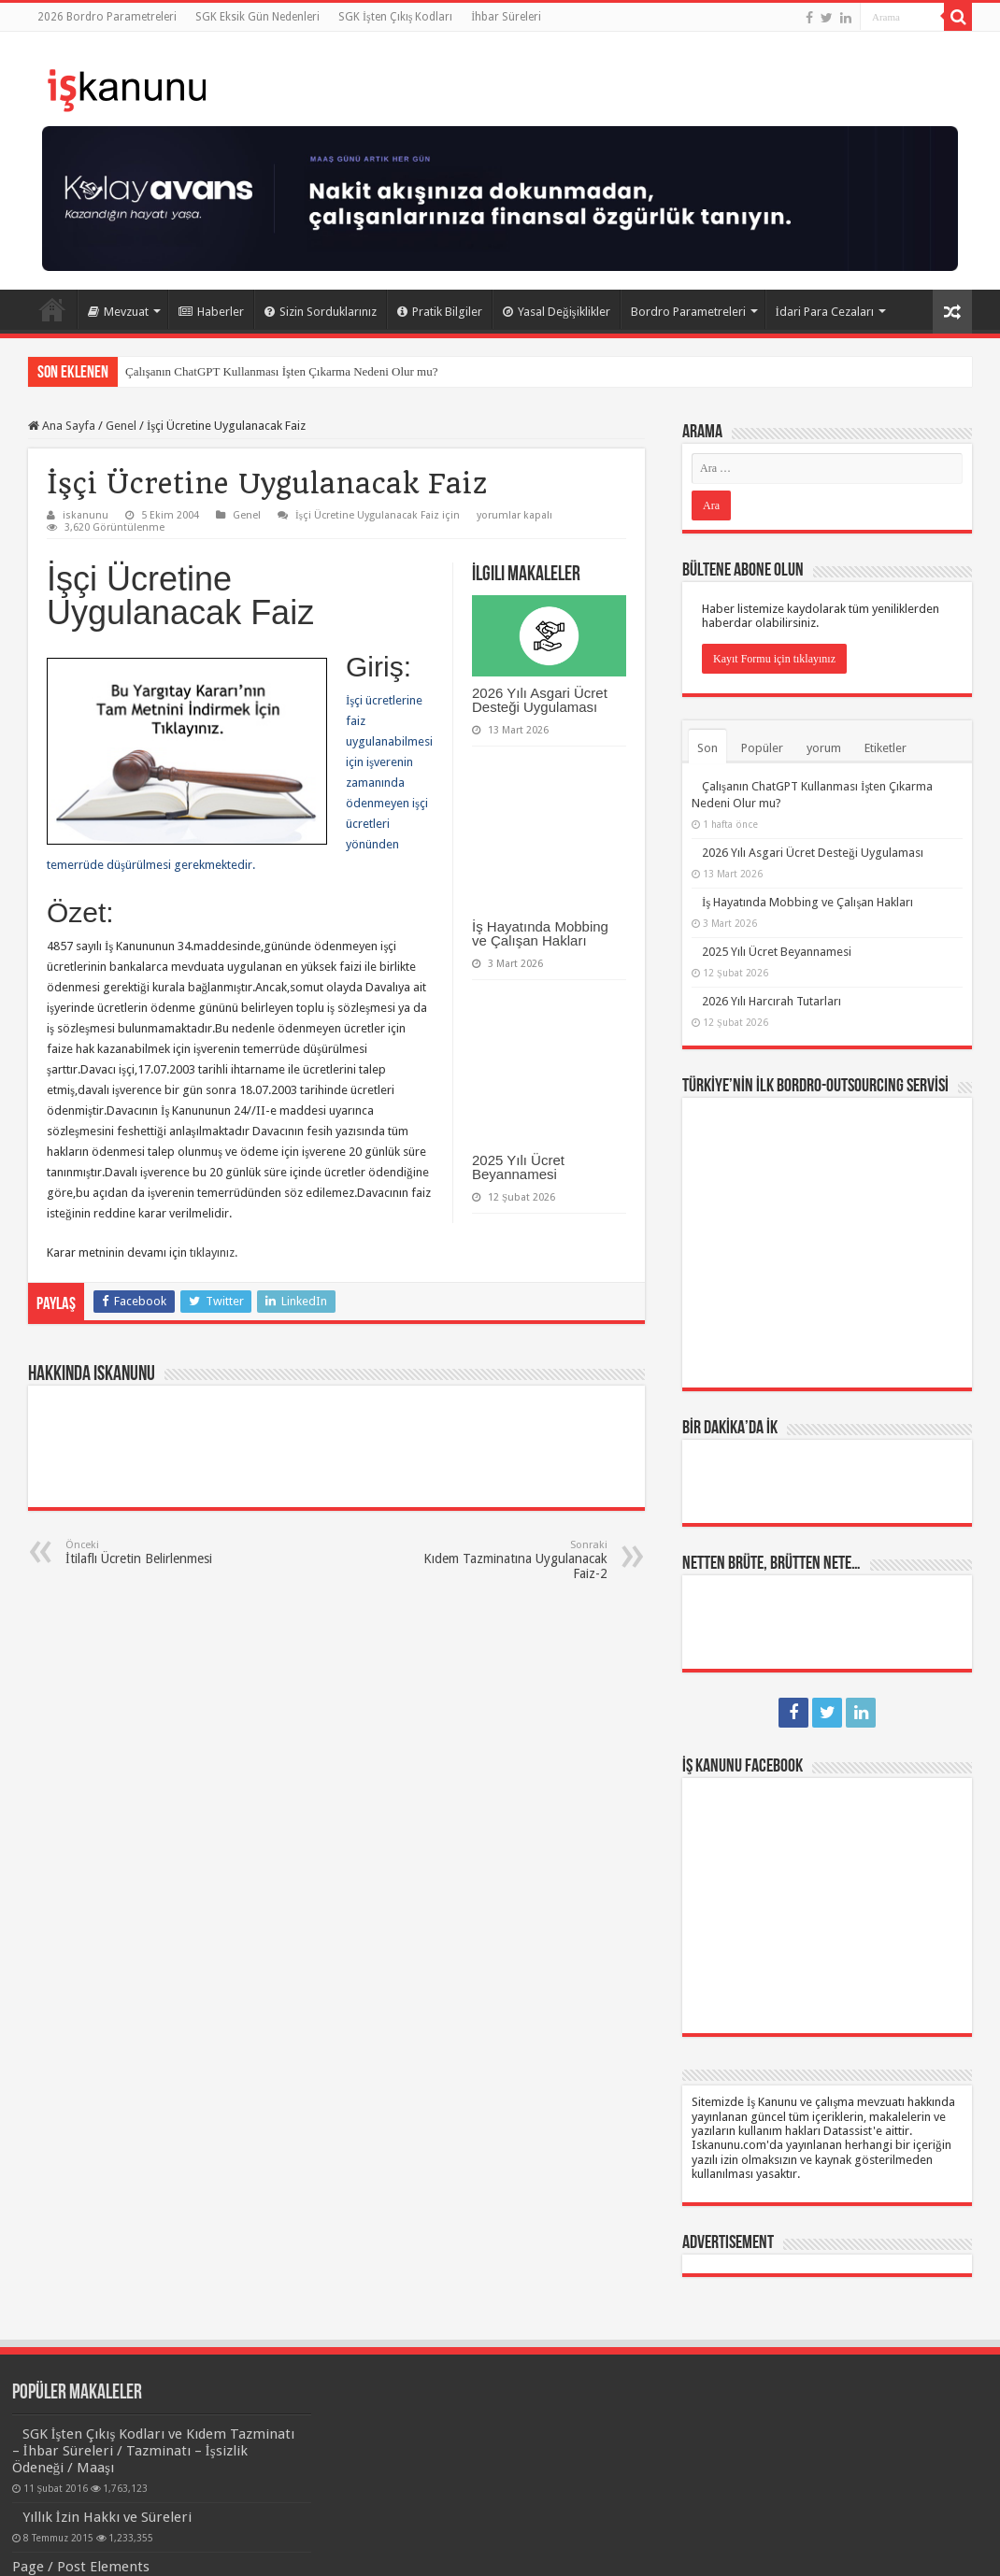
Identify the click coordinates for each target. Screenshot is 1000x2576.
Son (707, 748)
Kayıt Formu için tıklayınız (774, 658)
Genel (121, 426)
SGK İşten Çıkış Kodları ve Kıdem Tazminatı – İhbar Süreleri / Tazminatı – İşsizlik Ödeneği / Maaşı (153, 2451)
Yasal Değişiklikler (556, 312)
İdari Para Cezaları (825, 312)
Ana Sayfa (52, 309)
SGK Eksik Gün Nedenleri (257, 16)
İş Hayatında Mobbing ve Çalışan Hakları (540, 933)
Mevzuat (118, 312)
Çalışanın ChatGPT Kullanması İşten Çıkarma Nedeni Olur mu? (281, 371)
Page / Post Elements (81, 2566)
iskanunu (85, 515)
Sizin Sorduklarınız (320, 312)
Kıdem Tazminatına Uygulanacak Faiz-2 (511, 1560)
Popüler (762, 748)
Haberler (211, 312)
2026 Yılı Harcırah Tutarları (771, 1001)
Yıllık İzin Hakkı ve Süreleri (107, 2517)
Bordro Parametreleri (688, 312)
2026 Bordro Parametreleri (107, 16)
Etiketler (885, 748)
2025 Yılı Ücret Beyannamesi (518, 1167)
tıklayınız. (213, 1252)
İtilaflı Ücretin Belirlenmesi (161, 1552)
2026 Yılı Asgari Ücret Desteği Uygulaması (539, 700)
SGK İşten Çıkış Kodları (395, 16)
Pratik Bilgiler (439, 312)
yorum (824, 748)
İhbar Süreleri (506, 16)
